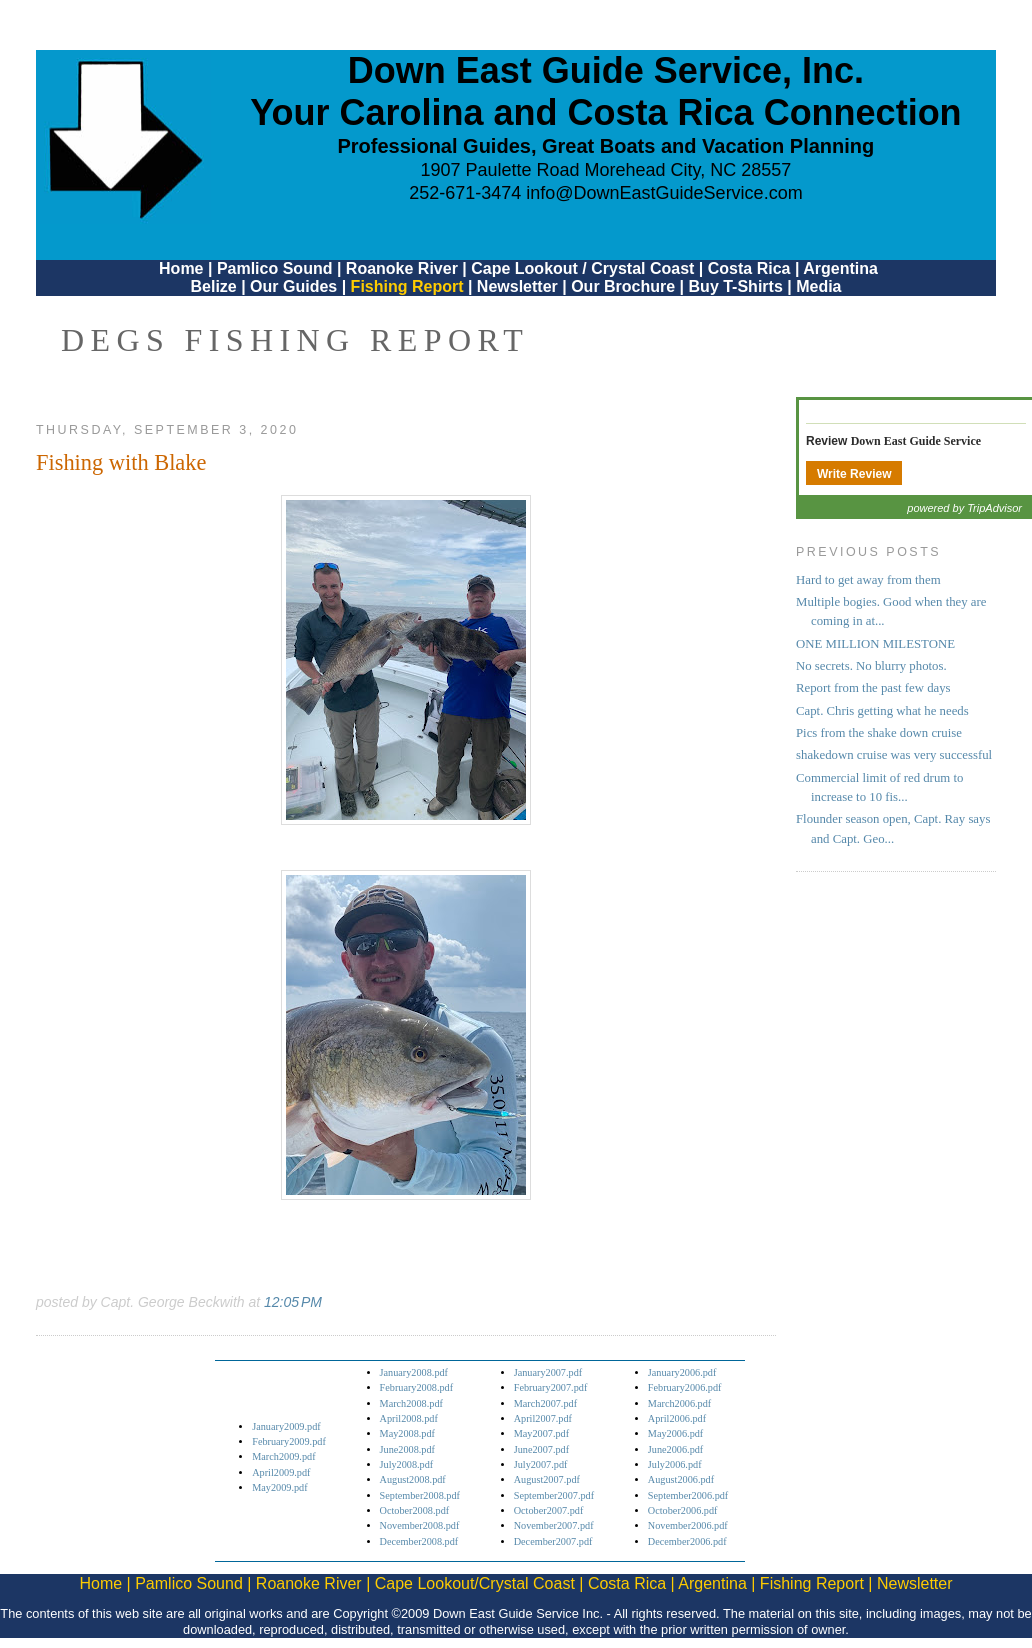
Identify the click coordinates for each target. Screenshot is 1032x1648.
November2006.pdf (688, 1525)
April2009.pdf (281, 1472)
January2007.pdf (548, 1372)
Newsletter (517, 286)
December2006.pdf (687, 1541)
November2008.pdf (420, 1525)
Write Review (854, 474)
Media (818, 286)
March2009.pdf (283, 1456)
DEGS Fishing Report (295, 340)
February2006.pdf (685, 1387)
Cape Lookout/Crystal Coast (475, 1583)
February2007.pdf (551, 1387)
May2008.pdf (407, 1433)
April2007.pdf (543, 1418)
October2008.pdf (415, 1510)
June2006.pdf (675, 1449)
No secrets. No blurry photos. (871, 666)
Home (181, 268)
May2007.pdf (541, 1433)
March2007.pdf (545, 1403)
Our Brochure (623, 286)
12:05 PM (293, 1302)
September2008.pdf (420, 1495)
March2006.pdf (679, 1403)
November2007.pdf (554, 1525)
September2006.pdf (688, 1495)
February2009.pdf (289, 1441)
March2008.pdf (411, 1403)
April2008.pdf (409, 1418)
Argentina (840, 268)
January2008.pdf (414, 1372)
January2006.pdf (682, 1372)
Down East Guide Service (916, 441)
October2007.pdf (549, 1510)
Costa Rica (749, 268)
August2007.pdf (547, 1479)
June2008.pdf (407, 1449)
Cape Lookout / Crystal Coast (582, 268)
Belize (213, 286)
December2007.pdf (553, 1541)
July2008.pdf (407, 1464)
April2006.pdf (677, 1418)
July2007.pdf (541, 1464)
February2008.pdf (417, 1387)
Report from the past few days (873, 688)
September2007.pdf (554, 1495)
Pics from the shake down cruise (879, 733)
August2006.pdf (681, 1479)
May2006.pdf (675, 1433)
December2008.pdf (419, 1541)
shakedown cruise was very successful (894, 755)
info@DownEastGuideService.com (664, 193)
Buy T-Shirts (736, 286)
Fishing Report (409, 286)
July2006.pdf (675, 1464)
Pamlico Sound (275, 268)
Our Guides (293, 286)
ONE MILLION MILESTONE (875, 644)
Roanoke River (402, 268)
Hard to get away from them (868, 580)
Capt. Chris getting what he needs (882, 711)
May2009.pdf (279, 1487)
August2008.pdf (413, 1479)
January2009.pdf (286, 1426)
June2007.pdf (541, 1449)
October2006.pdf (683, 1510)
